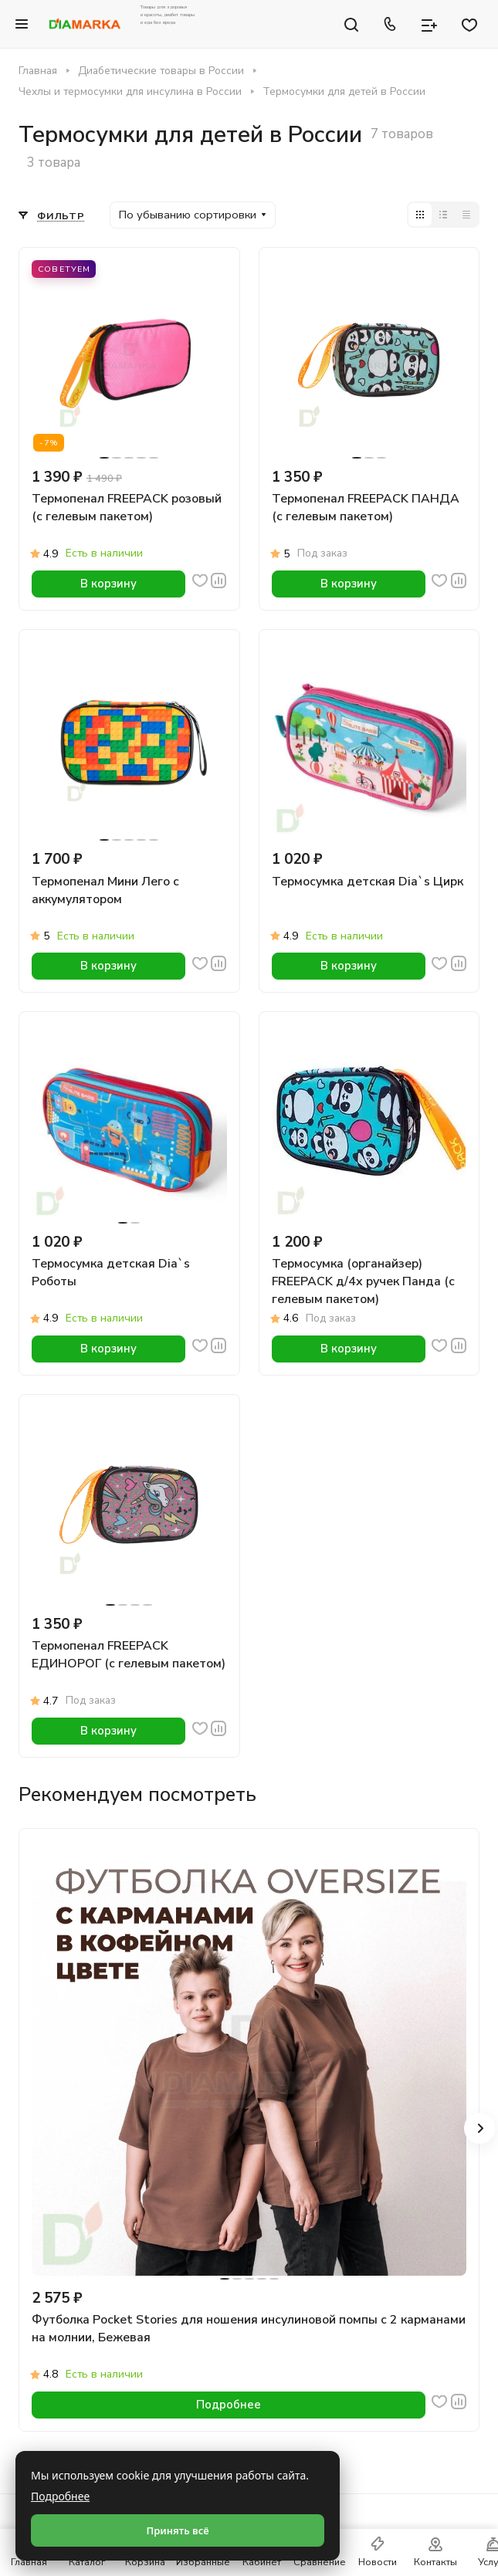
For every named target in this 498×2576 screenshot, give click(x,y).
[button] (479, 2128)
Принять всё (177, 2530)
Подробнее (60, 2496)
